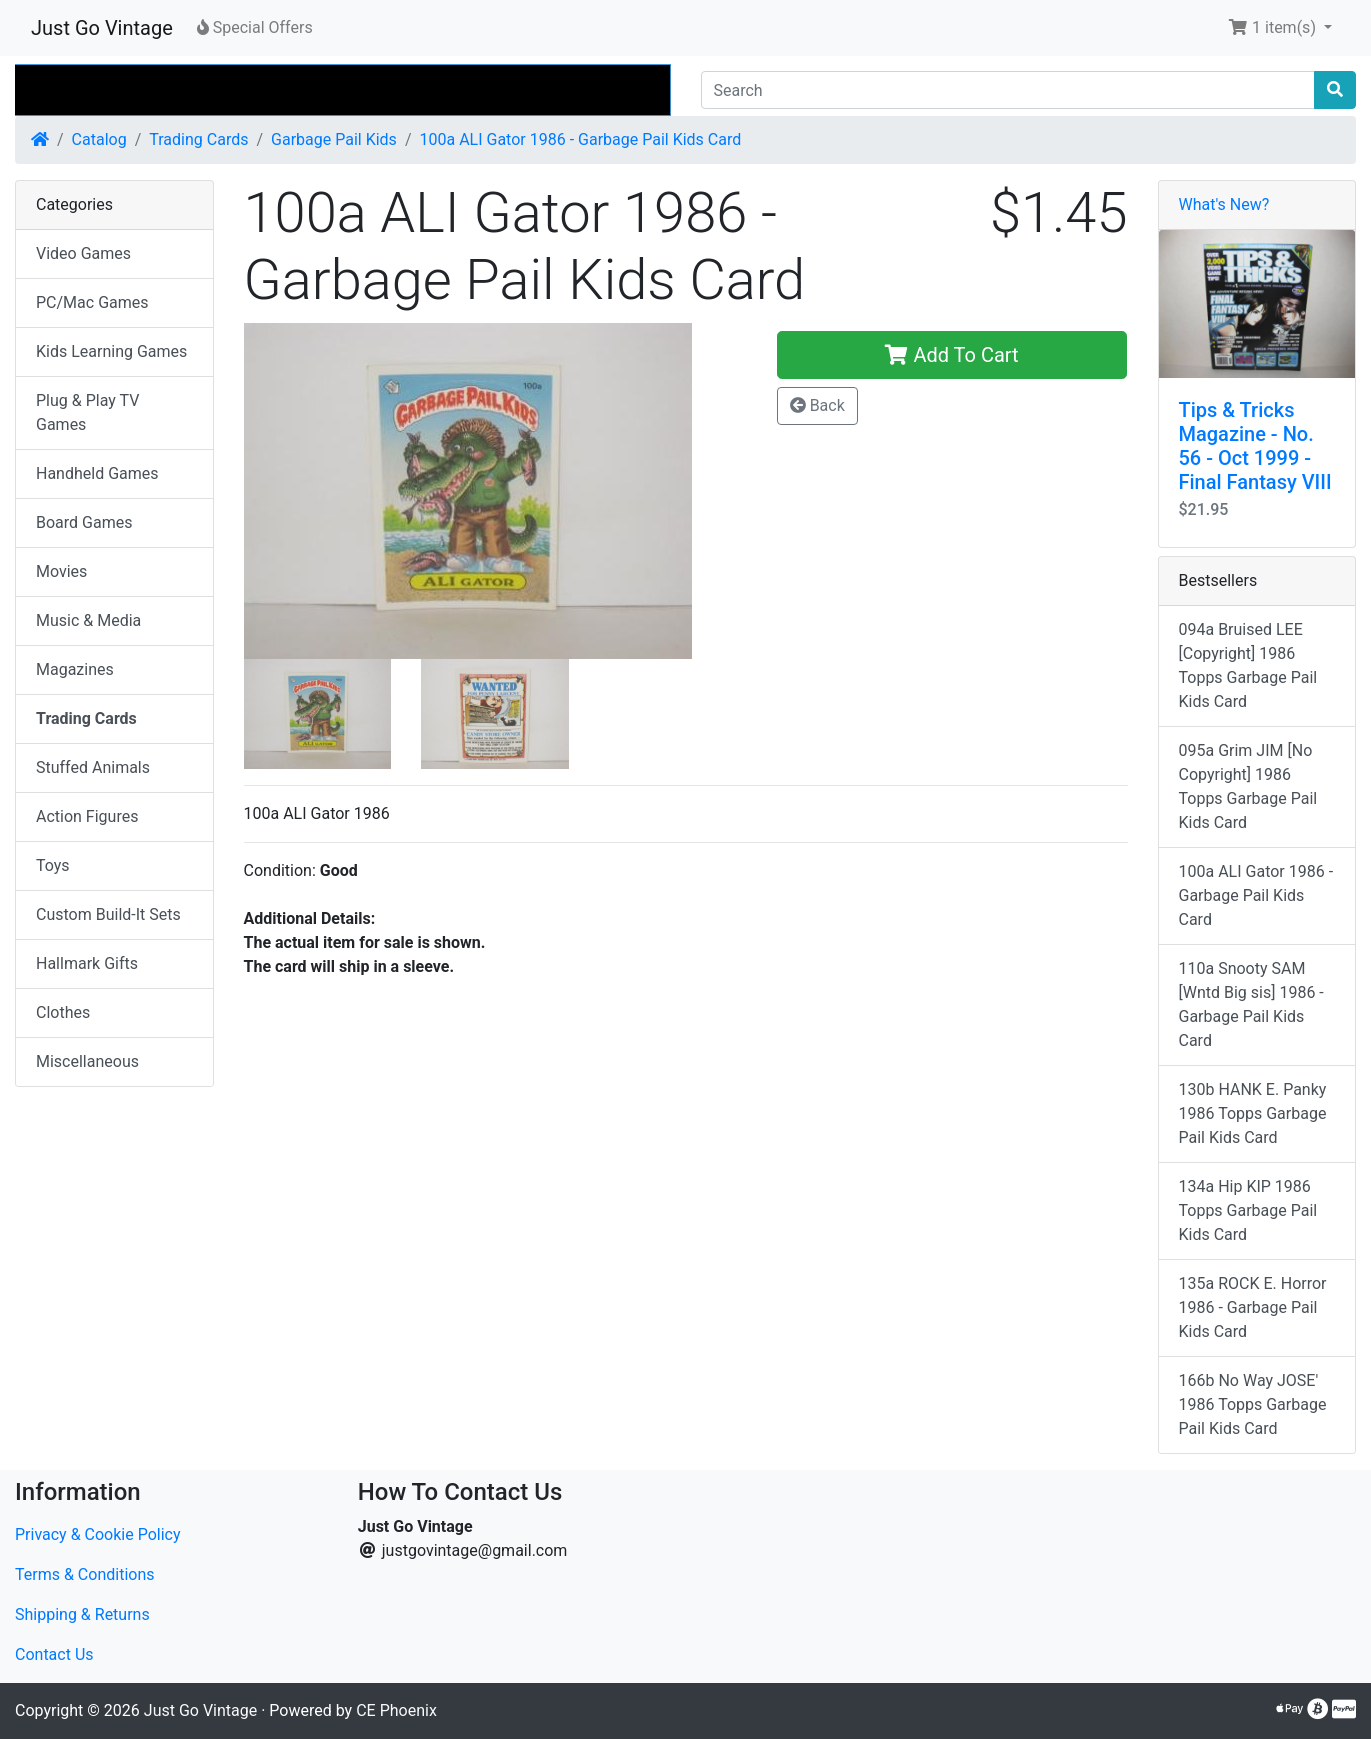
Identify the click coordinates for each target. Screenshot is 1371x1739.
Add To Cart (951, 355)
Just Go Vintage (102, 28)
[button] (1280, 28)
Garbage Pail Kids (334, 139)
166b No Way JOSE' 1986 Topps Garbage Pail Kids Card (1253, 1404)
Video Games (83, 253)
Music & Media (88, 620)
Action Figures (87, 816)
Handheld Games (97, 473)
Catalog (99, 139)
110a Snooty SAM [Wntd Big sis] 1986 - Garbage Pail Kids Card (1251, 1004)
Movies (61, 571)
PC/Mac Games (92, 302)
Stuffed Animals (93, 767)
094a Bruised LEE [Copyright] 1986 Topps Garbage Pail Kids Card (1248, 665)
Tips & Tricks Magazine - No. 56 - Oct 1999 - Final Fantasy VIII (1255, 446)
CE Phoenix (396, 1710)
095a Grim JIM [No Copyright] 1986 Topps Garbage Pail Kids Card (1248, 786)
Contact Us (54, 1654)
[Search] (1008, 90)
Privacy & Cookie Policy (98, 1534)
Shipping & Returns (82, 1614)
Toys (53, 865)
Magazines (75, 669)
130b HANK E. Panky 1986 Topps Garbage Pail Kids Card (1253, 1113)
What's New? (1224, 204)
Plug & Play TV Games (87, 412)
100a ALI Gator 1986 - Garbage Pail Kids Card (580, 139)
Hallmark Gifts (87, 963)
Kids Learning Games (111, 351)
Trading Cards (198, 139)
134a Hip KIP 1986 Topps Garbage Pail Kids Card (1248, 1210)
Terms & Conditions (85, 1574)
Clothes (63, 1012)
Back (817, 405)
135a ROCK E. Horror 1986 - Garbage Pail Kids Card (1253, 1307)
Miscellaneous (87, 1061)
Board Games (84, 522)
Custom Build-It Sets (108, 914)
